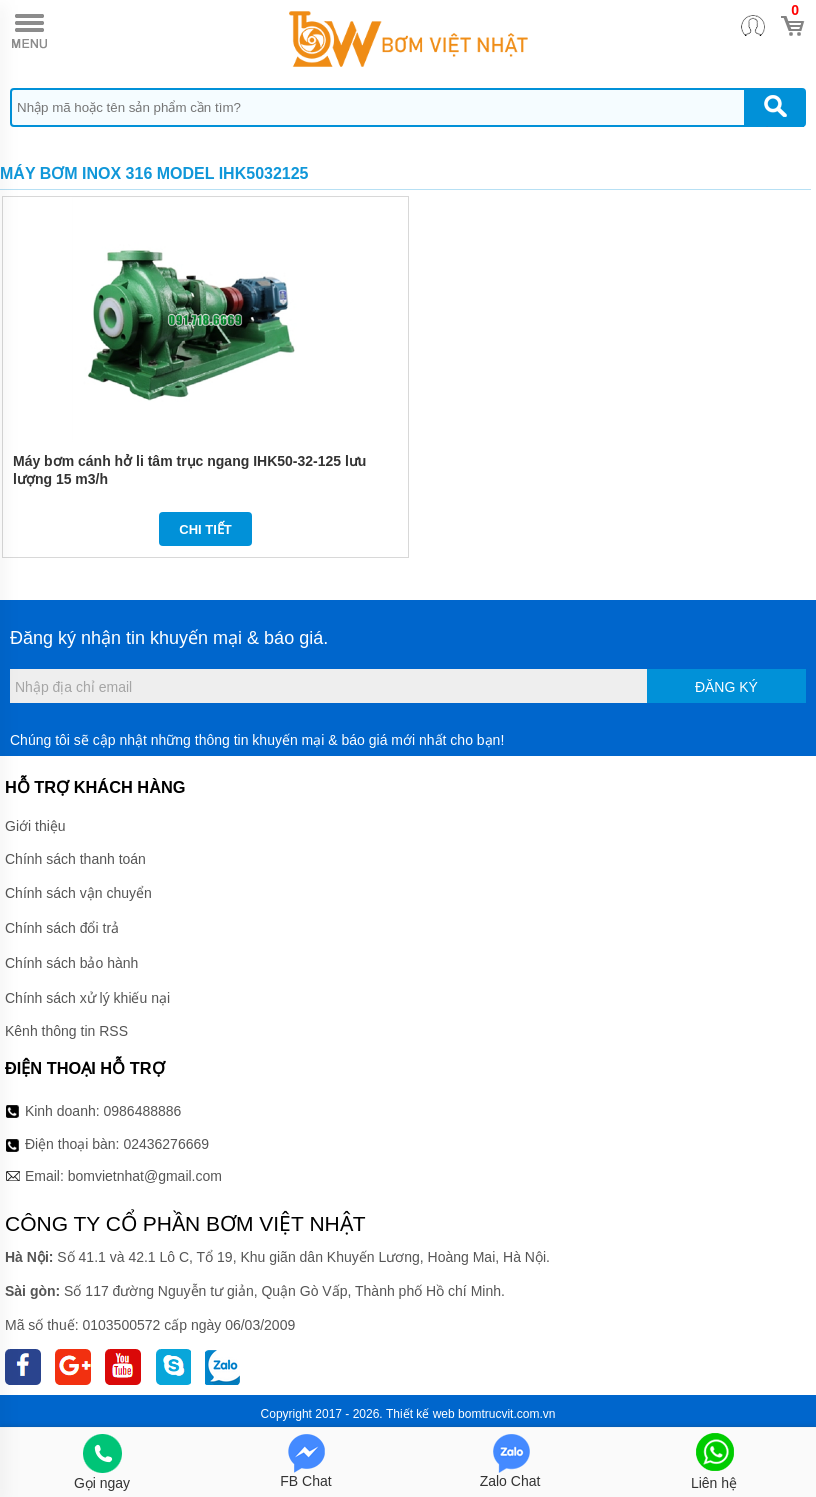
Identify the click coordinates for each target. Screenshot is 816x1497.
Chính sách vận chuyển (78, 893)
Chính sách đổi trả (62, 928)
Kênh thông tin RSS (66, 1031)
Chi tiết (205, 529)
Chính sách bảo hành (71, 963)
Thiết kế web (420, 1414)
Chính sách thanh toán (75, 859)
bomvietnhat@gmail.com (145, 1176)
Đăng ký (726, 687)
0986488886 (143, 1111)
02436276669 (166, 1144)
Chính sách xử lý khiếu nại (87, 998)
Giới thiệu (35, 826)
